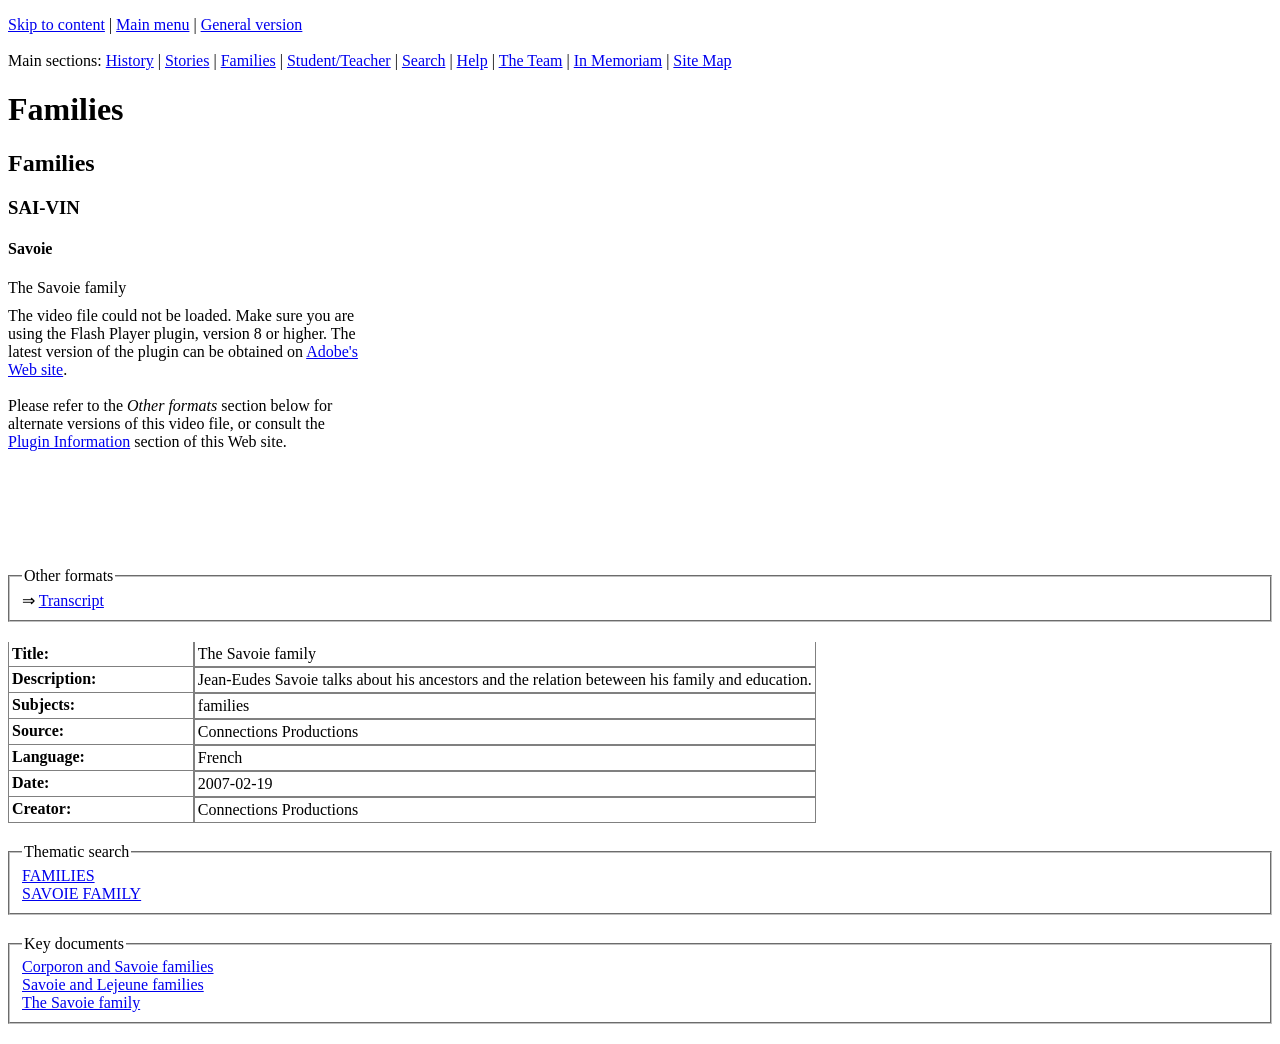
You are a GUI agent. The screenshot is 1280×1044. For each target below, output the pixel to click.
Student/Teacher (339, 60)
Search (424, 60)
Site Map (702, 60)
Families (248, 60)
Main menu (152, 24)
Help (472, 60)
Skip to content (56, 24)
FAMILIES (58, 875)
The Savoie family (81, 1002)
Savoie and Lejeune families (113, 984)
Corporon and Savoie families (118, 966)
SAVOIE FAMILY (81, 893)
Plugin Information (69, 441)
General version (252, 24)
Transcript (71, 600)
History (130, 60)
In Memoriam (618, 60)
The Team (531, 60)
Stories (187, 60)
